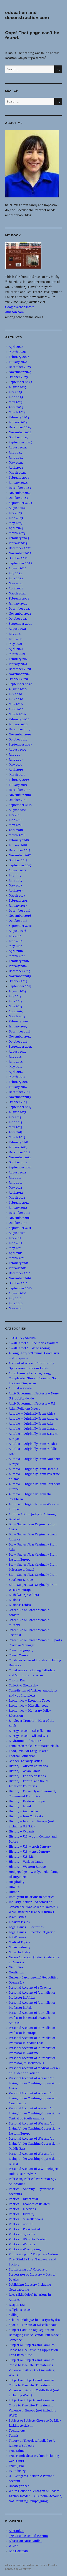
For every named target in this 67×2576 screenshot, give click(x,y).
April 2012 (16, 1192)
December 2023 (20, 487)
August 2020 (18, 689)
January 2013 (18, 1147)
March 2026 (17, 352)
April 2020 (16, 709)
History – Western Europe (27, 1866)
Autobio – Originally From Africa (32, 1413)
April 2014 (16, 1071)
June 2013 (15, 1122)
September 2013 (20, 1107)
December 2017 (19, 850)
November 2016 (20, 915)
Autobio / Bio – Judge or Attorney (32, 1514)
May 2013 (15, 1127)
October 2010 (18, 1283)
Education (16, 1715)
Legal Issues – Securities (26, 1927)
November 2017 (20, 855)
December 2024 (20, 427)
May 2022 (16, 583)
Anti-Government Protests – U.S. (32, 1403)
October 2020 (18, 679)
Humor (14, 1892)
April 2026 (16, 346)
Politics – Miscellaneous (26, 2219)
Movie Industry (19, 1947)
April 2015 (16, 1011)
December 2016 (20, 910)
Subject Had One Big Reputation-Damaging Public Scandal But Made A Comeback (35, 2335)
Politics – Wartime (22, 2244)
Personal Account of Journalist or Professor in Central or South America (32, 2018)
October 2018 (18, 800)
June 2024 (16, 457)
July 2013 (15, 1117)
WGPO (13, 2546)
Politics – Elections (22, 2209)
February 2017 (19, 900)
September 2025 (20, 382)
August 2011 (17, 1233)
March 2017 (17, 895)
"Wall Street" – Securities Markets (33, 1343)
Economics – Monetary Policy (30, 1710)
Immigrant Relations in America (31, 1897)
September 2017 (20, 865)
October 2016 (18, 920)
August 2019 (17, 749)
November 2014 (20, 1036)
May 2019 (15, 764)
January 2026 (18, 362)
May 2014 (15, 1066)
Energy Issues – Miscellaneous (30, 1730)
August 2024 (18, 447)
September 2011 (20, 1228)
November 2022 (20, 553)
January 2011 (17, 1268)
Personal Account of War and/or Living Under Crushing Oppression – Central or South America (35, 2113)
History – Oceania (21, 1831)
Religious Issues (20, 2309)
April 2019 (16, 769)
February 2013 (19, 1142)
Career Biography (21, 1650)
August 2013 (17, 1112)
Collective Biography (23, 1685)
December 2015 (19, 971)
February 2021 (19, 659)
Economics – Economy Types (29, 1700)
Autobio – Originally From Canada (33, 1428)
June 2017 (15, 880)
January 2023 (18, 543)
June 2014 (16, 1061)
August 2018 (17, 810)
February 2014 (19, 1082)
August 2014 (17, 1051)
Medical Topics (19, 1942)
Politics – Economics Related (29, 2204)
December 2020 (20, 669)
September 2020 (20, 684)
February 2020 (19, 719)
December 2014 (19, 1031)
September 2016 (20, 925)
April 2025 (16, 407)
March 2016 (17, 956)
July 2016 (15, 936)
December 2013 (19, 1092)
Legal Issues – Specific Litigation (32, 1932)
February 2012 (19, 1202)
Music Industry (19, 1952)
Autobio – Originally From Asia (31, 1423)
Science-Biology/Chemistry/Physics (34, 2320)
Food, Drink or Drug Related (28, 1751)
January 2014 (18, 1087)
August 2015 (17, 991)
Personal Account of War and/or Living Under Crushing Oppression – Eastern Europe (35, 2128)
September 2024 (20, 442)
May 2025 (16, 402)
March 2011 (17, 1258)
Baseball (15, 1519)
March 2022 (17, 593)
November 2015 (20, 976)
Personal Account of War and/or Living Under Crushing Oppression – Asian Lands (35, 2098)
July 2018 (15, 815)
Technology (17, 2430)
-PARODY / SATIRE (22, 1338)
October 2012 (18, 1162)
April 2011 (15, 1253)
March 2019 (17, 774)
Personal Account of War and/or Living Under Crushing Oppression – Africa (35, 2083)
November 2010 (20, 1278)
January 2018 (18, 845)
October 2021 (18, 618)
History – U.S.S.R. (21, 1856)
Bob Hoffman (18, 2551)
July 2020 (15, 694)
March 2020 (17, 714)
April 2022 (16, 588)
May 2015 (15, 1006)
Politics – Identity (21, 2214)
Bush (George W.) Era (24, 1595)
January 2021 (18, 664)
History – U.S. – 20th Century (30, 1846)
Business (15, 1600)
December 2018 (19, 790)
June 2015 (16, 1001)
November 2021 (20, 613)
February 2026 (19, 357)
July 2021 (15, 633)
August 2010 (17, 1293)
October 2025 (18, 377)
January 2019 (18, 785)
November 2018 (20, 795)
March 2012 (17, 1197)
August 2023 (17, 508)
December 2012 (19, 1152)
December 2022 (20, 548)
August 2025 (18, 387)
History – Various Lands (26, 1861)
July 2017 (15, 875)
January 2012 (18, 1207)
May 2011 (15, 1248)
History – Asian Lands (24, 1771)
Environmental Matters (25, 1741)
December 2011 (19, 1212)
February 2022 (19, 598)
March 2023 (17, 533)
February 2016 (19, 961)
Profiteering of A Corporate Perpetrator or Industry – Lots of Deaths (32, 2274)
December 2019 (20, 729)
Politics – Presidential (24, 2229)
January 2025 (18, 422)
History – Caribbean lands (27, 1776)
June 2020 (16, 699)
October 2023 (18, 498)
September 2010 (20, 1288)
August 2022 (18, 568)
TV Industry (17, 2471)
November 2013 (20, 1097)
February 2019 (19, 779)
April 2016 (16, 951)
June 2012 (16, 1182)
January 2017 (18, 905)
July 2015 (15, 996)
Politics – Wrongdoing (25, 2249)
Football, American (22, 1756)
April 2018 (16, 830)
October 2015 (18, 981)
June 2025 (16, 397)
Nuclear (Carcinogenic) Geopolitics (33, 1977)
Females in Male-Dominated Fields (34, 1746)
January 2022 (18, 603)
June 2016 (16, 941)
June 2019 (16, 759)
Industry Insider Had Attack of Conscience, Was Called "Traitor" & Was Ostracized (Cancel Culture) (34, 1907)
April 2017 (16, 890)
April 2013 (16, 1132)
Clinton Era (17, 1680)
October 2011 (18, 1223)
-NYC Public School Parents (28, 2536)
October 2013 (18, 1102)
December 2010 (19, 1273)
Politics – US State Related (27, 2239)
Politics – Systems (22, 2234)
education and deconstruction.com (27, 15)
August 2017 (17, 870)
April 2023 (16, 528)
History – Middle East (24, 1811)
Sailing (14, 2315)
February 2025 (19, 417)
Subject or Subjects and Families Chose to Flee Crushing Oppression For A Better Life (33, 2350)
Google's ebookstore (19, 307)
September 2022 (20, 563)
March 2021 (17, 654)
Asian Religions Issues (24, 1408)
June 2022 (16, 578)
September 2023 (20, 503)
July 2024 (15, 452)
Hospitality (16, 1882)
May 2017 (15, 885)
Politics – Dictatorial (23, 2199)
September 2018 (20, 805)
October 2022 (18, 558)
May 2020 (16, 704)
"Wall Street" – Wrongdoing (29, 1348)
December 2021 (19, 608)
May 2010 (15, 1308)
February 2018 (19, 840)
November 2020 (20, 674)
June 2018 (16, 820)
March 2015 (17, 1016)
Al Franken (16, 2530)
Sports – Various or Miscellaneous (33, 2325)
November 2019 (20, 734)
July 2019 (15, 754)
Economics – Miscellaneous (28, 1705)
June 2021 (16, 638)
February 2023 (19, 538)
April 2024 (16, 467)
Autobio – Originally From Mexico (33, 1444)
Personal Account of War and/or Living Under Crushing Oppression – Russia (35, 2158)
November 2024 (20, 432)
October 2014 (18, 1041)
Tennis (14, 2435)
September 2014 (20, 1046)
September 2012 (20, 1167)
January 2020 (18, 724)
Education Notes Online (25, 2541)
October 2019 (18, 739)
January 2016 (18, 966)
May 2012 (15, 1187)
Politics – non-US (21, 2224)
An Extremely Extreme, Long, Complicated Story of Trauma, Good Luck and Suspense (34, 1378)
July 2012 (15, 1177)
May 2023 (16, 523)
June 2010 (16, 1303)
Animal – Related (21, 1388)
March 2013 (17, 1137)
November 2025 (20, 372)
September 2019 (20, 744)
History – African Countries (28, 1766)
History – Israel (20, 1806)
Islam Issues (17, 1917)
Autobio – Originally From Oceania (33, 1469)
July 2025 (15, 392)
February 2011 (18, 1263)
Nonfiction (16, 1972)
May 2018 (15, 825)
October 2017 (18, 860)
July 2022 (15, 573)
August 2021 (17, 628)
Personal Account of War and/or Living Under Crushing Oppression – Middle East (35, 2143)
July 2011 (15, 1238)
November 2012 (20, 1157)
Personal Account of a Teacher (30, 1987)
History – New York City (26, 1816)
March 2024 (17, 472)
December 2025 (20, 367)
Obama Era (16, 1982)
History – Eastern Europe (27, 1801)
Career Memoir (19, 1655)
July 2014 (15, 1056)
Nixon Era (16, 1967)
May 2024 (16, 462)
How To (14, 1887)
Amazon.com (14, 312)
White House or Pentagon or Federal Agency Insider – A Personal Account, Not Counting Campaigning (35, 2496)
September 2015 (20, 986)
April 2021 (16, 649)
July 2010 (15, 1298)
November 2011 (19, 1217)
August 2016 (17, 931)
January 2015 (18, 1026)
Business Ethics (20, 1605)
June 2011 (15, 1243)
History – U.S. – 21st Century (29, 1851)
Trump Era (16, 2466)
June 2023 (16, 518)
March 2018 (17, 835)
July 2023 (15, 513)
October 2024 (18, 437)
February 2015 (19, 1021)
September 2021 (20, 623)
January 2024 (18, 482)
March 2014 (17, 1077)
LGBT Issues (17, 1937)
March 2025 (17, 412)
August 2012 (17, 1172)
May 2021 (15, 644)
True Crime (16, 2450)
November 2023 (20, 492)
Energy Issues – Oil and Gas (28, 1736)
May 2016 (15, 946)
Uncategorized (19, 2486)
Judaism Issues (19, 1922)
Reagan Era (17, 2304)
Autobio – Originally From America (33, 1418)
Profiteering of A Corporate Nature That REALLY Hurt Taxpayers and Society (33, 2259)
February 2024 (19, 477)
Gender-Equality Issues (25, 1761)
